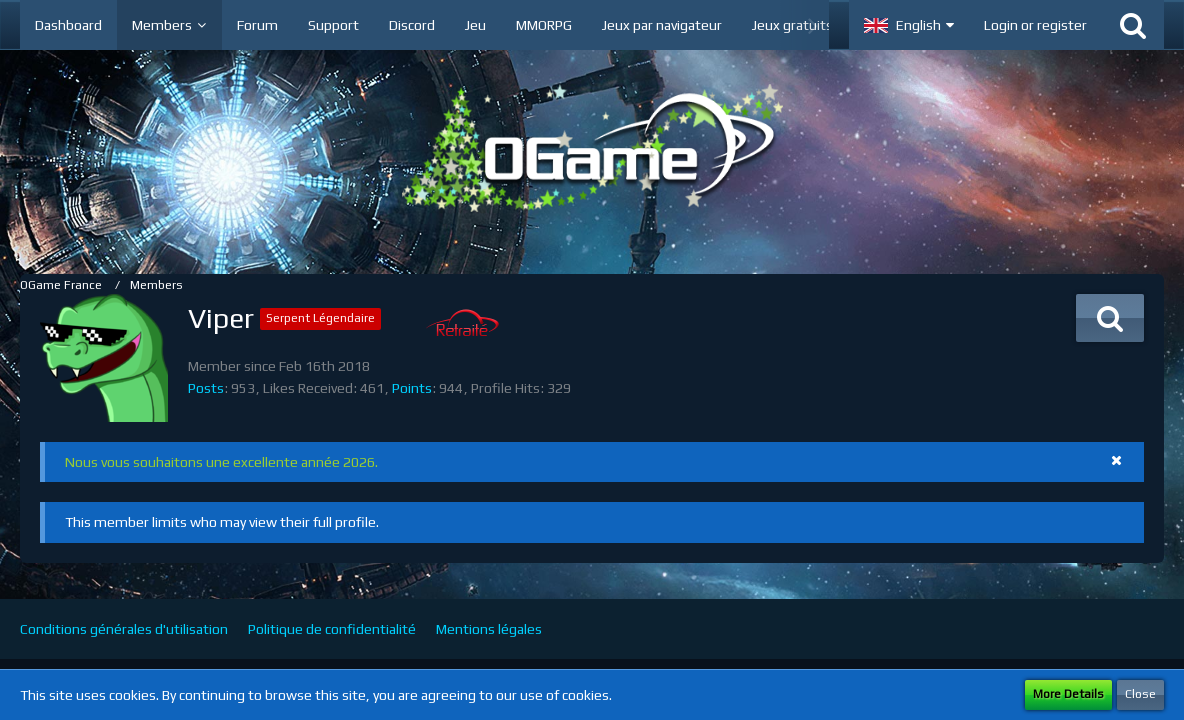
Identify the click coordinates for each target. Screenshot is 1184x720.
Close (1140, 694)
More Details (1068, 694)
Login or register (1035, 25)
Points (412, 388)
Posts (206, 388)
